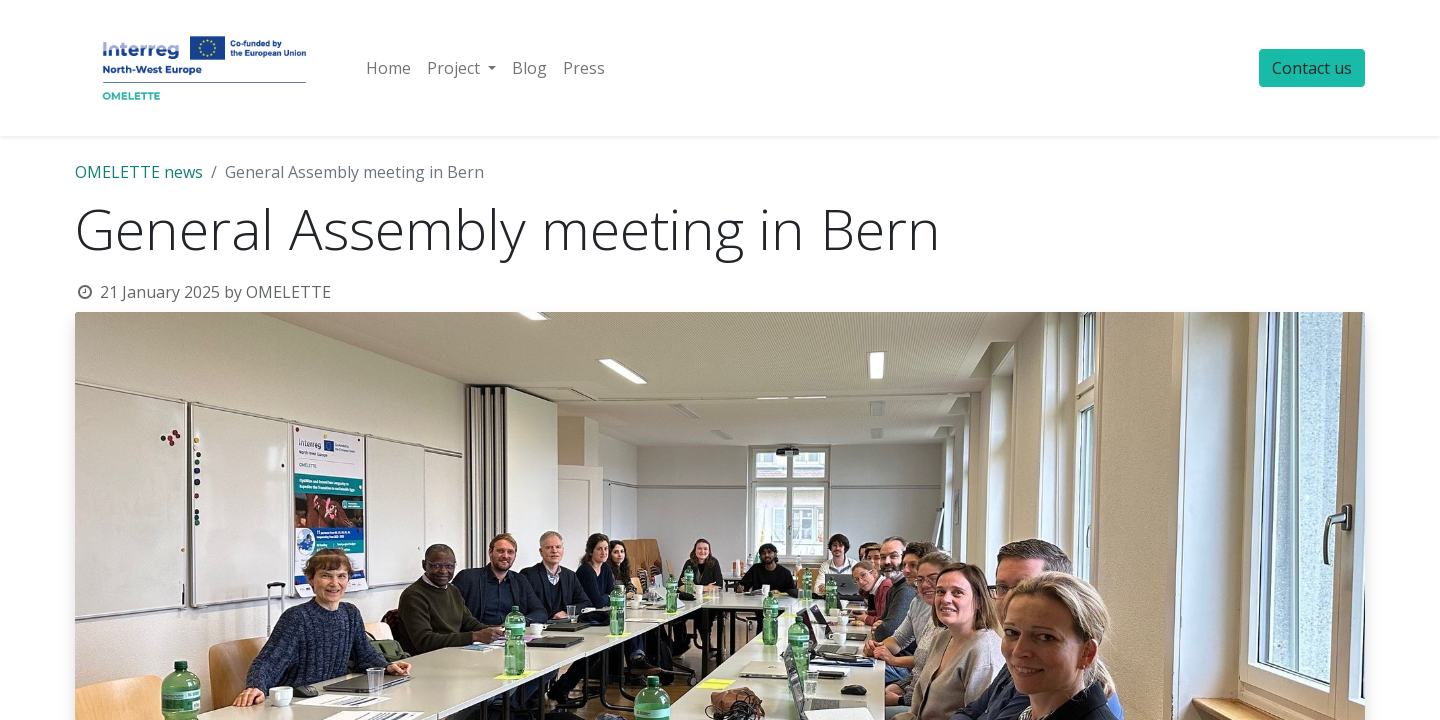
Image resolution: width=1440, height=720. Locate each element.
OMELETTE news (139, 172)
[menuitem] (388, 68)
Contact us (1312, 68)
